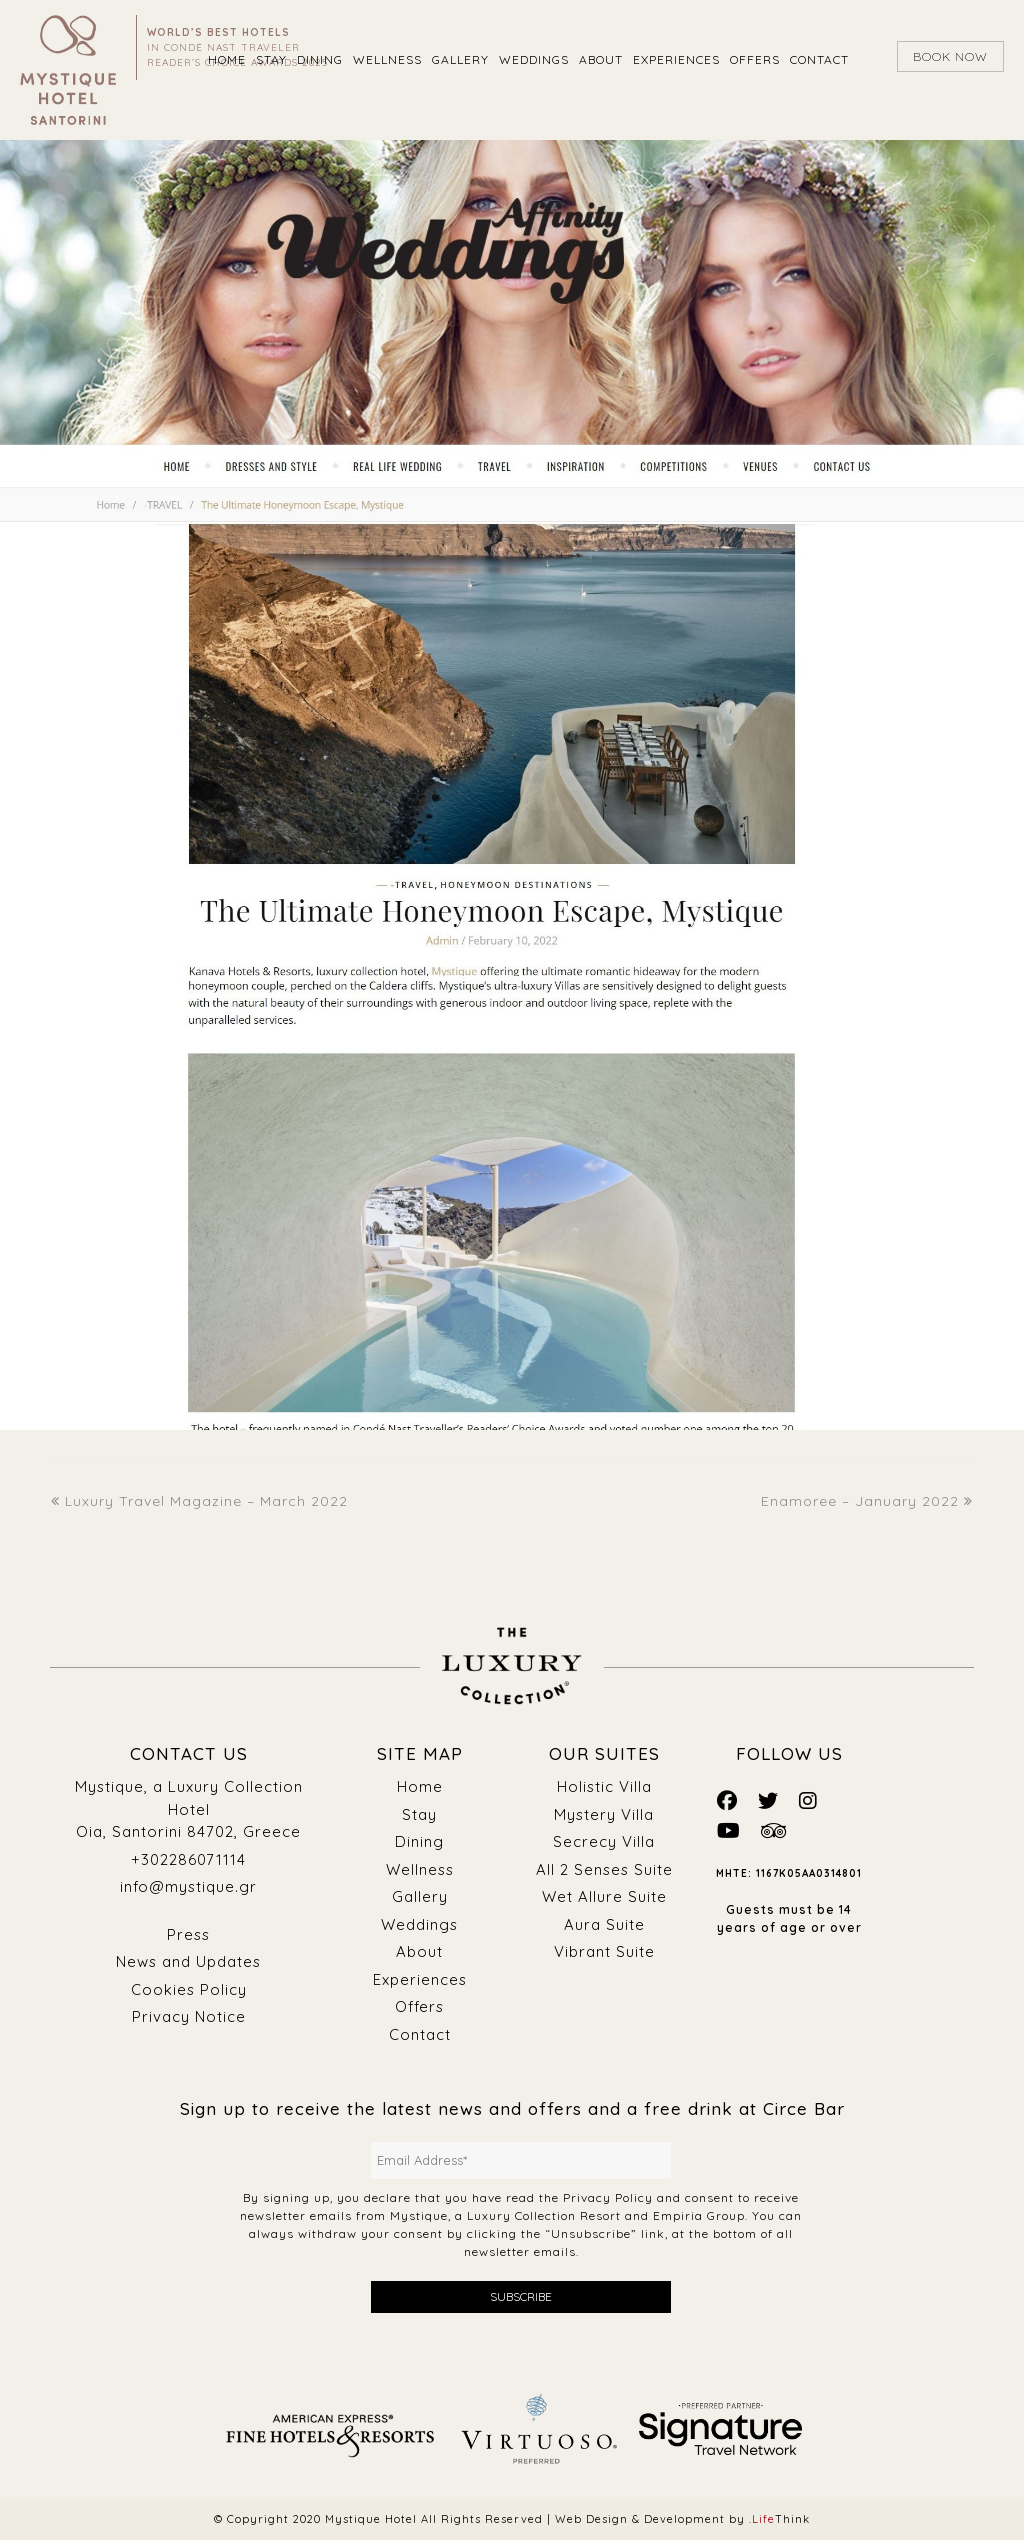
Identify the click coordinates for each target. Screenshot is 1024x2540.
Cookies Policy (188, 1989)
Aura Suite (604, 1924)
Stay (419, 1814)
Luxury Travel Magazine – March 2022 (199, 1501)
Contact (420, 2034)
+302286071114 (188, 1859)
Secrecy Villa (604, 1841)
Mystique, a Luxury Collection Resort (505, 2215)
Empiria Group (699, 2215)
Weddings (420, 1924)
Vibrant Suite (604, 1951)
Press (188, 1934)
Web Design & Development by (682, 2519)
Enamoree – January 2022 (867, 1501)
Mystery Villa (604, 1814)
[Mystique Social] (727, 1800)
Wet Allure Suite (604, 1896)
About (419, 1951)
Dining (419, 1841)
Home (420, 1786)
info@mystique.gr (188, 1886)
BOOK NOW (950, 56)
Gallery (420, 1896)
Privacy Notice (189, 2016)
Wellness (420, 1869)
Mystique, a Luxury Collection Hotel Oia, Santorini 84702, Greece (188, 1809)
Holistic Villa (604, 1786)
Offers (420, 2006)
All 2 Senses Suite (604, 1869)
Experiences (419, 1979)
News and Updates (188, 1961)
